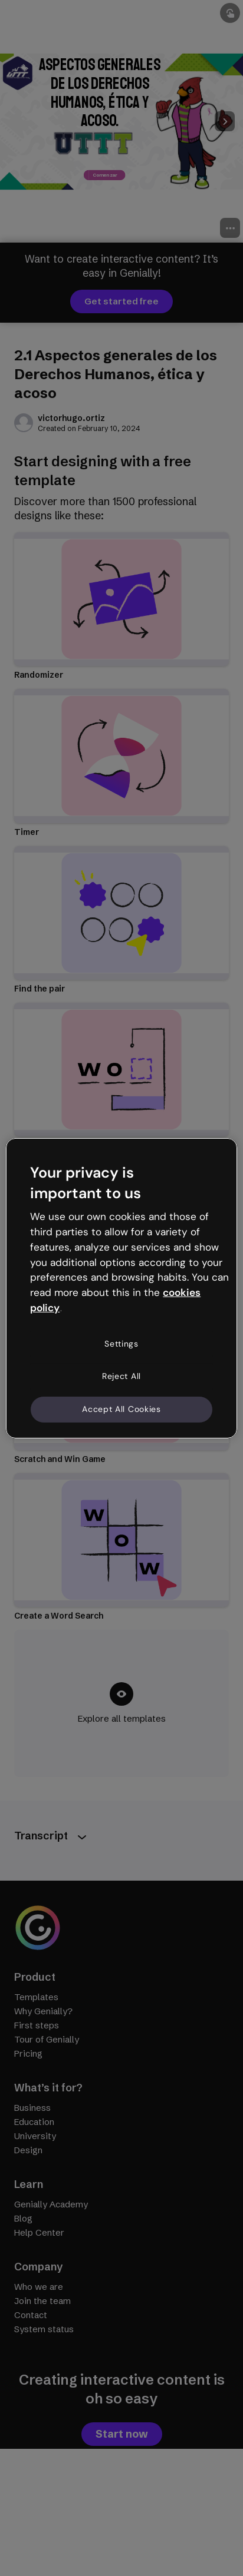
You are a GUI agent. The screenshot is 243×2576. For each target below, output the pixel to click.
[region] (121, 1288)
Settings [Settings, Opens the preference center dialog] (121, 1343)
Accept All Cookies (121, 1409)
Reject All (121, 1376)
